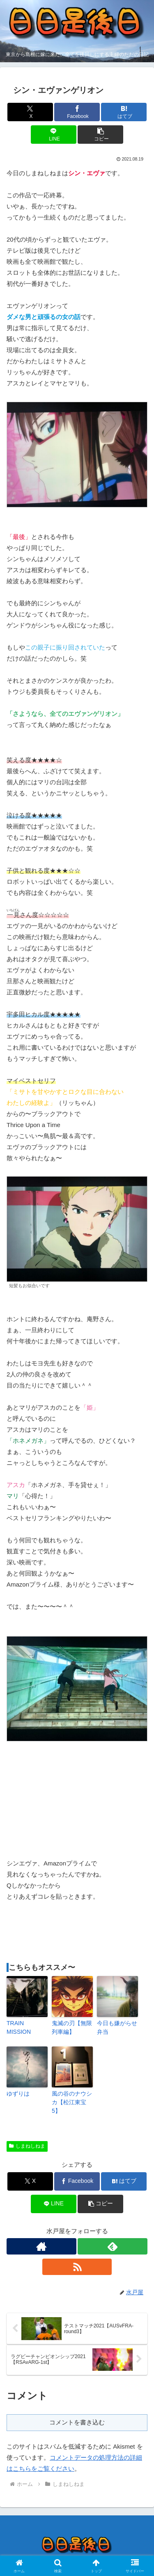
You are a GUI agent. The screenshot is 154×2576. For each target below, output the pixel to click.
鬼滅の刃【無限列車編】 (72, 2027)
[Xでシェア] (30, 112)
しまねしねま (27, 2146)
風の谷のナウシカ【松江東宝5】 (72, 2102)
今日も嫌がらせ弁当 (117, 2027)
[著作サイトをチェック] (41, 2246)
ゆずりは (18, 2093)
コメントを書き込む (77, 2422)
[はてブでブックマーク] (124, 112)
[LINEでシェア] (53, 134)
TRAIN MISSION (19, 2027)
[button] (100, 134)
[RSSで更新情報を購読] (77, 2267)
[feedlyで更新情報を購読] (112, 2246)
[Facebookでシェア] (77, 112)
